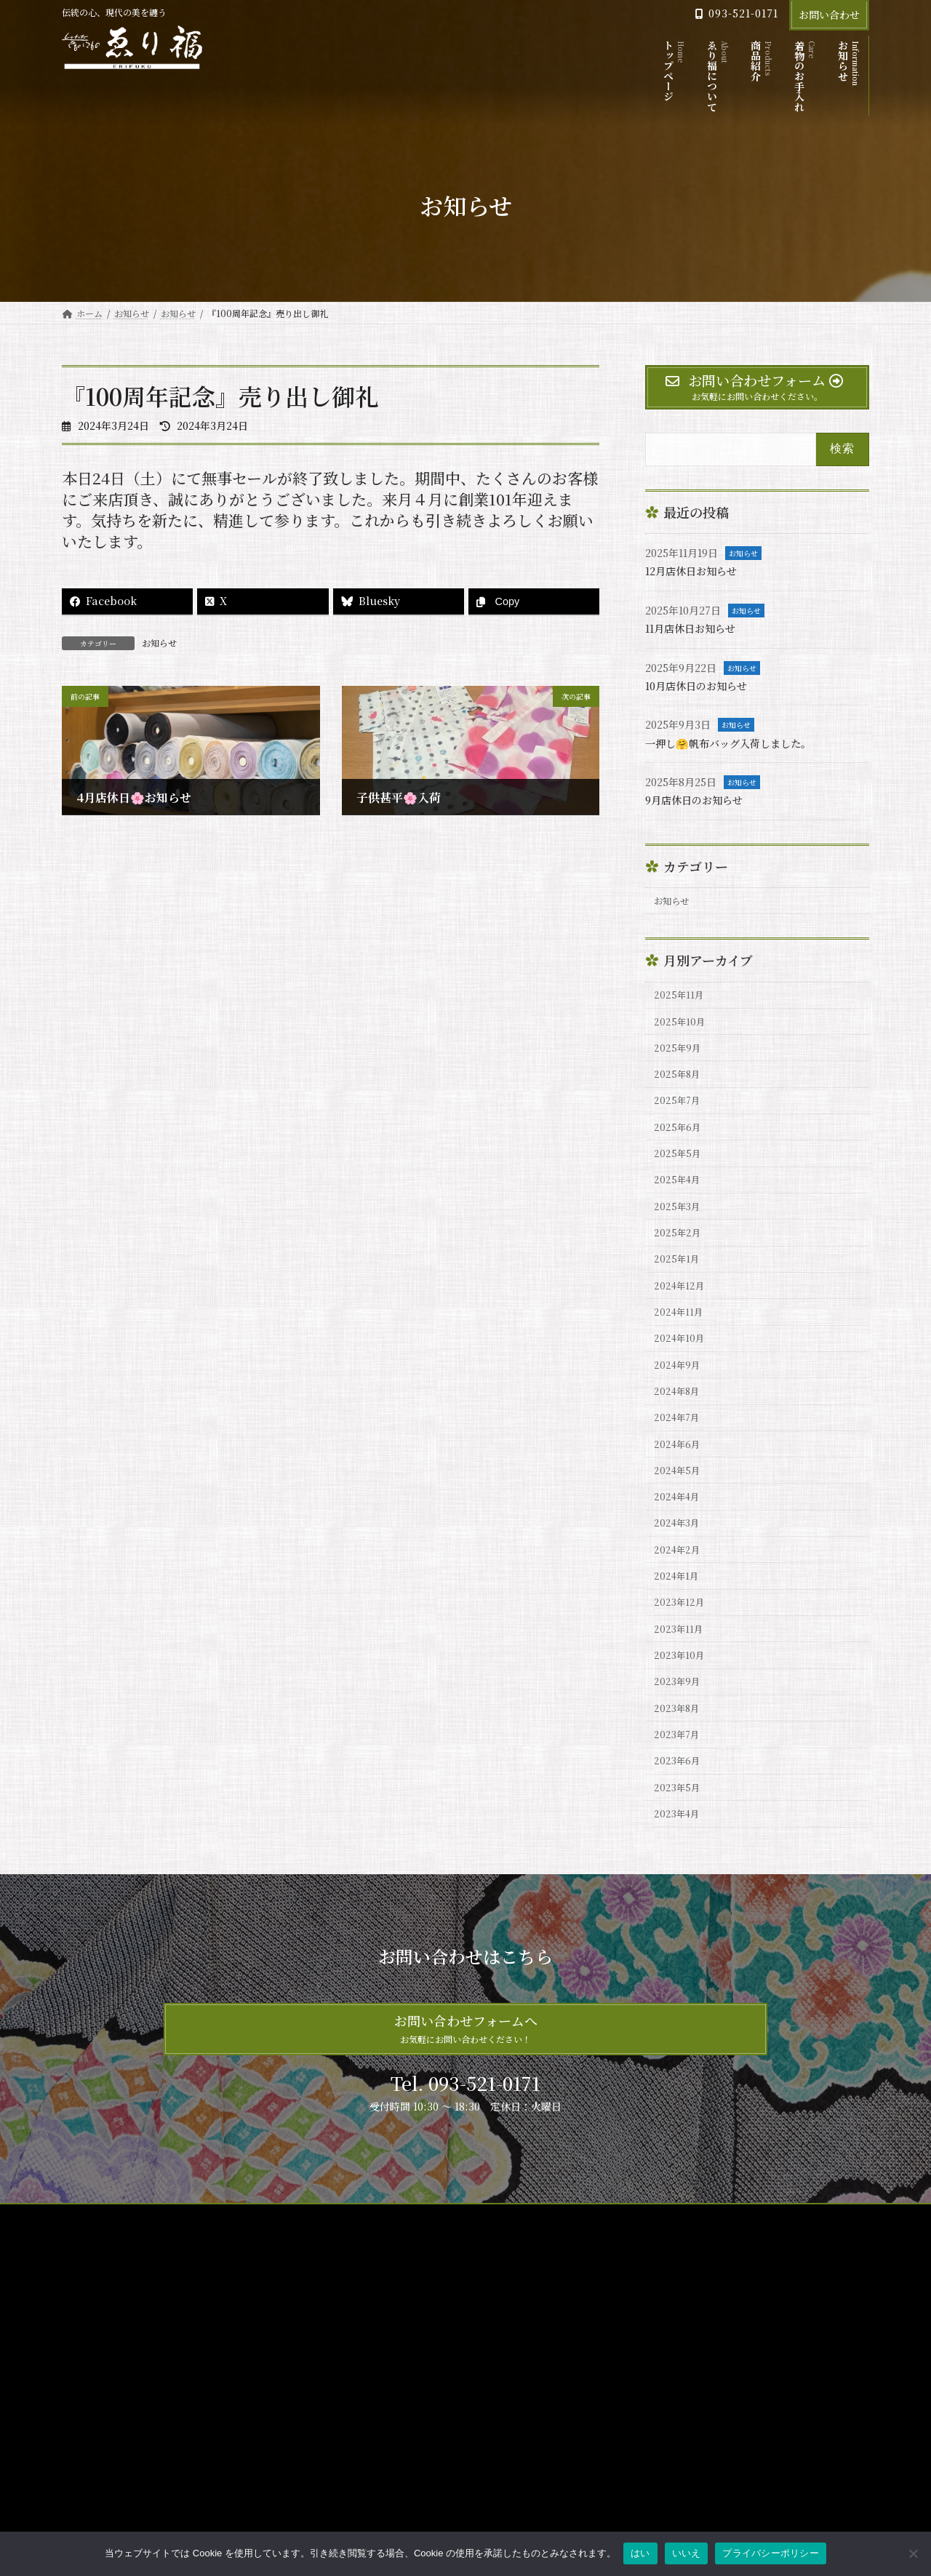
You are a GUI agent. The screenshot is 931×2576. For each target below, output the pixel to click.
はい (640, 2553)
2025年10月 (682, 1029)
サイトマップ (101, 2319)
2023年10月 (682, 1737)
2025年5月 (680, 1176)
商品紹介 (364, 2429)
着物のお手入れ (377, 2455)
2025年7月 (680, 1118)
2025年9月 (680, 1059)
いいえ (686, 2553)
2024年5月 (680, 1531)
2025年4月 (680, 1206)
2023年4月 (680, 1915)
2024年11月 (681, 1354)
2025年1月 (679, 1295)
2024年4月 (680, 1560)
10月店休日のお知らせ (703, 685)
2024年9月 (680, 1413)
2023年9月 (680, 1767)
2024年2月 (680, 1619)
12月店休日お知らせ (697, 570)
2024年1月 (679, 1649)
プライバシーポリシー (200, 2319)
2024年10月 (682, 1383)
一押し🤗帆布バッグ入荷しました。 (739, 743)
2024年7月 (680, 1472)
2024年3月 (680, 1590)
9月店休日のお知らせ (701, 799)
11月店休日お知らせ (696, 628)
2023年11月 (681, 1708)
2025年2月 (680, 1265)
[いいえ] (913, 2553)
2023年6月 (680, 1856)
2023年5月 (680, 1885)
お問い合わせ (829, 14)
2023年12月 (682, 1678)
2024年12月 (682, 1324)
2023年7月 (680, 1826)
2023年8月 (680, 1797)
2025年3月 (680, 1235)
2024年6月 (680, 1502)
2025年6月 (680, 1147)
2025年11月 (681, 1000)
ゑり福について (377, 2404)
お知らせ (159, 642)
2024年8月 (680, 1443)
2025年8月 (680, 1088)
